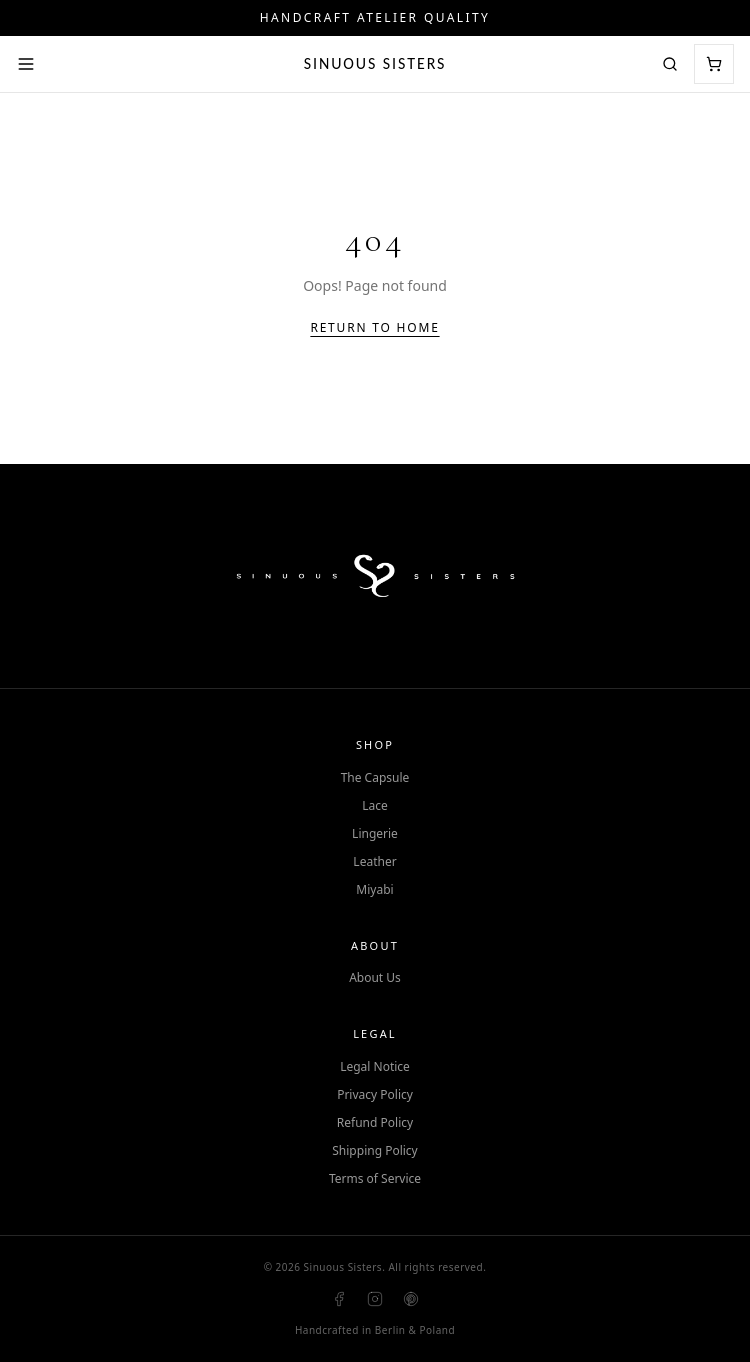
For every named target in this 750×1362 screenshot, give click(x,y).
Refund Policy (375, 1123)
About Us (375, 978)
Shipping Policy (374, 1151)
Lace (375, 806)
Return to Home (374, 328)
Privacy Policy (375, 1095)
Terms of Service (375, 1179)
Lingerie (375, 834)
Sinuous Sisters (375, 63)
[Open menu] (26, 64)
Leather (374, 862)
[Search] (670, 64)
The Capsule (375, 778)
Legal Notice (375, 1067)
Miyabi (374, 890)
